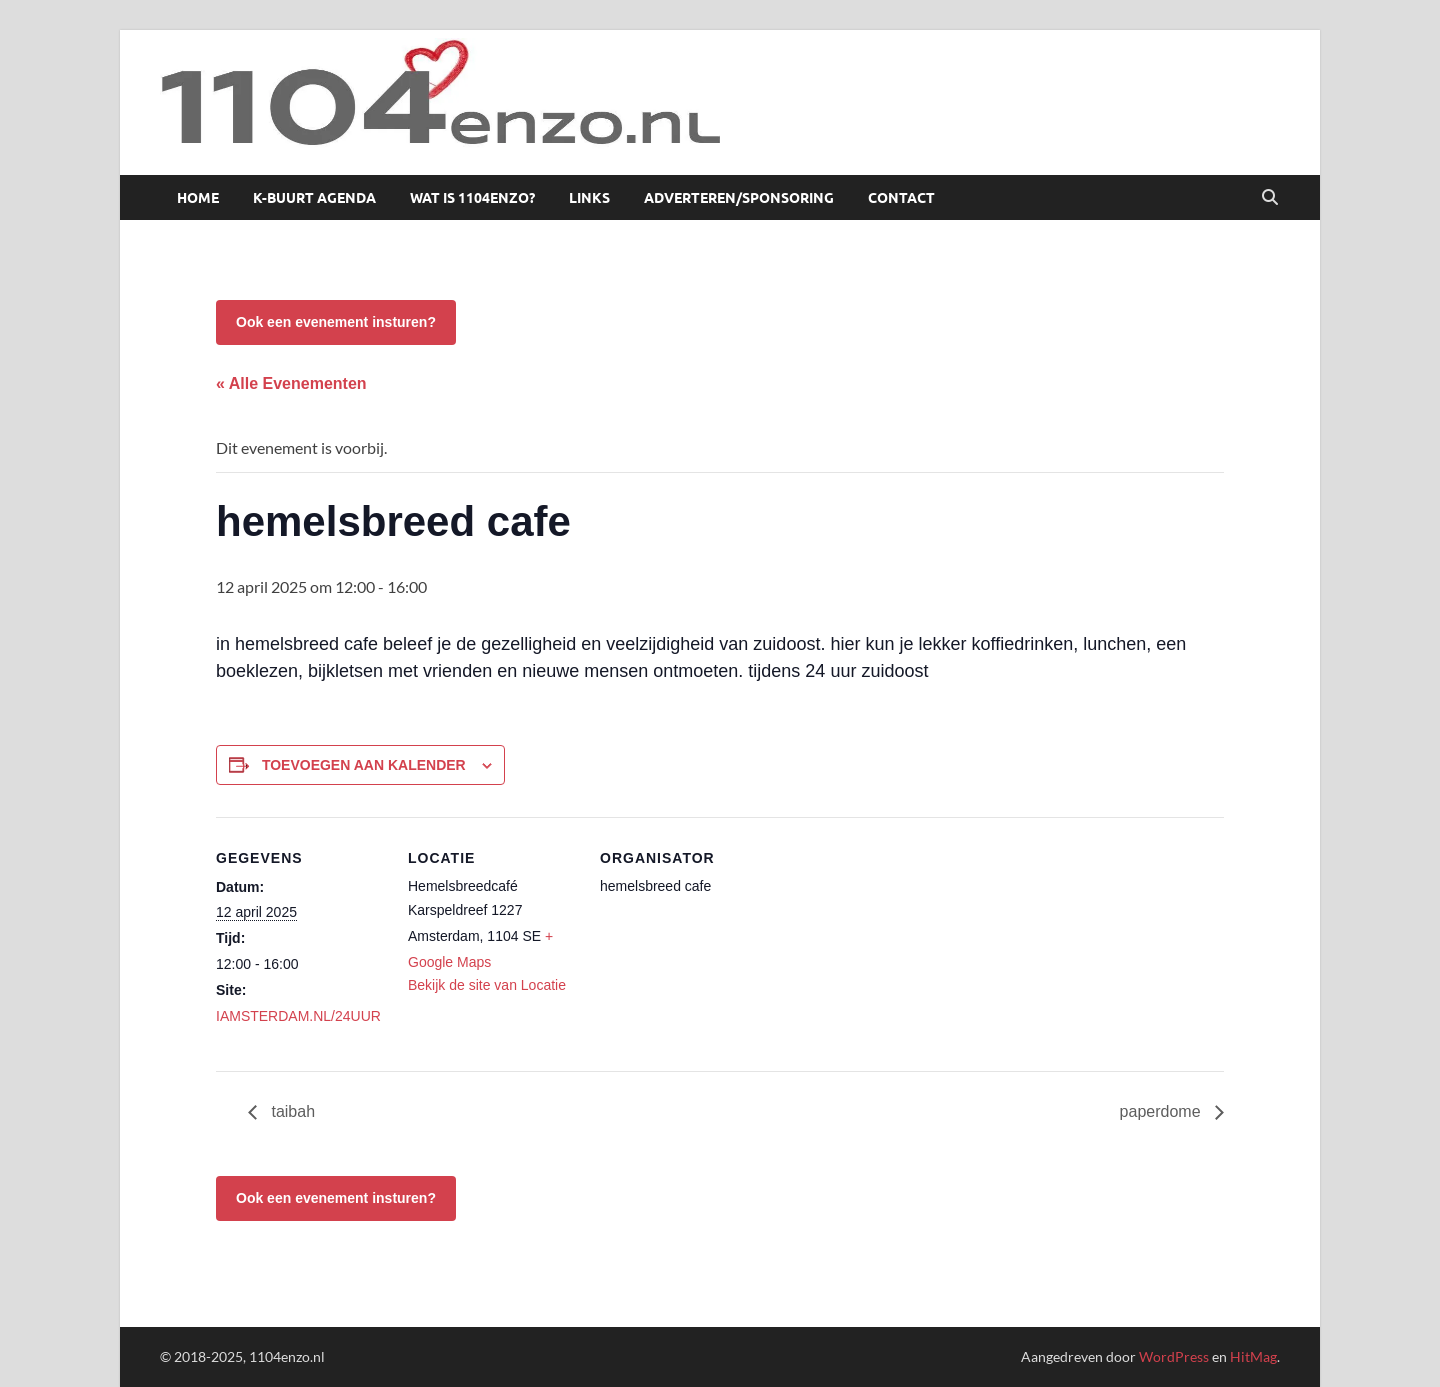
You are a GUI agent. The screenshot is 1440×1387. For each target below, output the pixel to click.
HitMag (1253, 1356)
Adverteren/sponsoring (739, 198)
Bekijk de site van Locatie (487, 985)
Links (589, 198)
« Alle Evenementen (291, 383)
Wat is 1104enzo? (472, 198)
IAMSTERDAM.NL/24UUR (298, 1016)
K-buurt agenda (314, 198)
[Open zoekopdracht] (1270, 198)
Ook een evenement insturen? (336, 322)
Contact (901, 198)
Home (198, 198)
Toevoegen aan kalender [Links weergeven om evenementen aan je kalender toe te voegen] (364, 765)
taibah (291, 1111)
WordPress (1174, 1356)
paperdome (1162, 1111)
